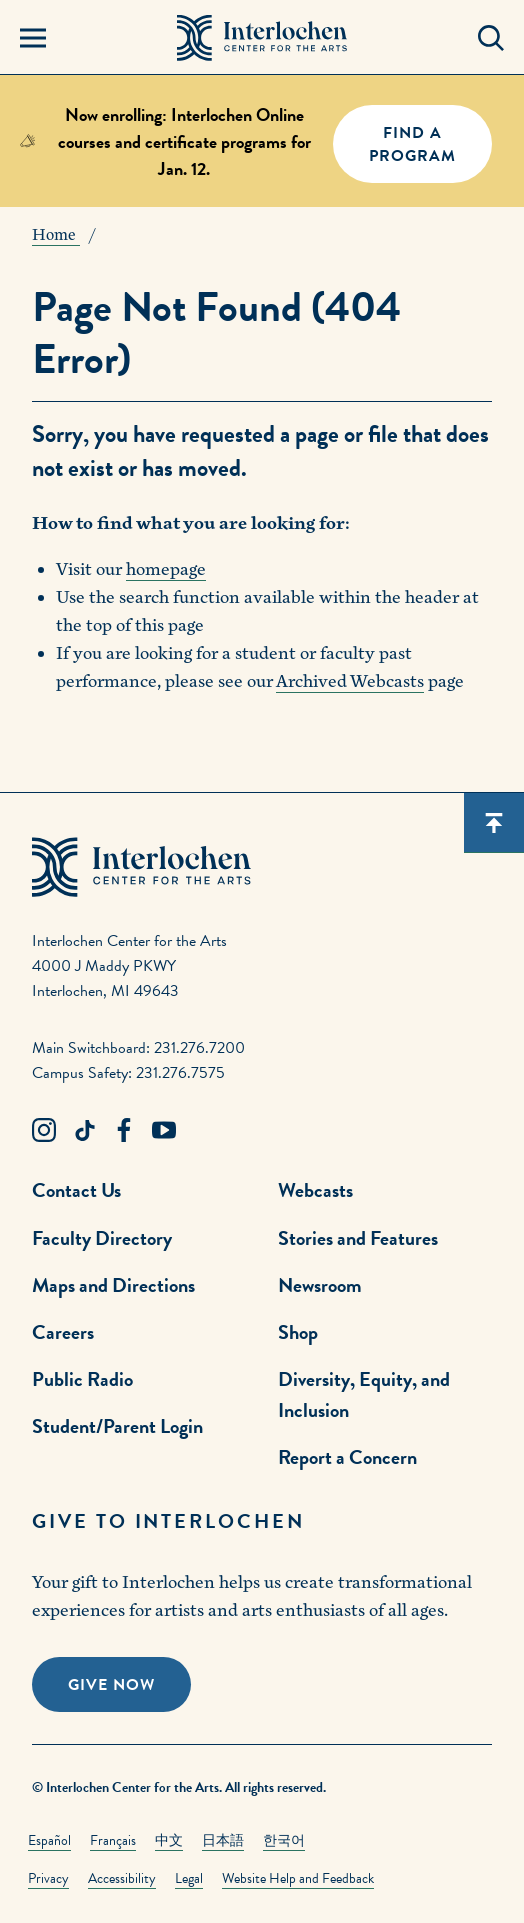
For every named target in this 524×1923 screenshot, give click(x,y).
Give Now (111, 1685)
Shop (298, 1332)
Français (113, 1840)
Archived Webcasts (350, 681)
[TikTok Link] (84, 1131)
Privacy (48, 1878)
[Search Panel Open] (491, 38)
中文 (169, 1840)
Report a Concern (347, 1457)
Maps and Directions (113, 1285)
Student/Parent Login (117, 1426)
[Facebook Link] (124, 1131)
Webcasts (315, 1190)
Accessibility (122, 1878)
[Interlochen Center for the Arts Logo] (262, 38)
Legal (189, 1878)
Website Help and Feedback (298, 1878)
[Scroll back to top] (494, 823)
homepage (166, 569)
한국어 (284, 1840)
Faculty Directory (102, 1238)
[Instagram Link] (44, 1131)
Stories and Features (358, 1238)
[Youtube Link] (164, 1131)
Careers (63, 1332)
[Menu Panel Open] (33, 38)
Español (49, 1840)
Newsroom (320, 1285)
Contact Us (76, 1190)
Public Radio (82, 1379)
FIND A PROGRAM (412, 144)
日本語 (223, 1840)
